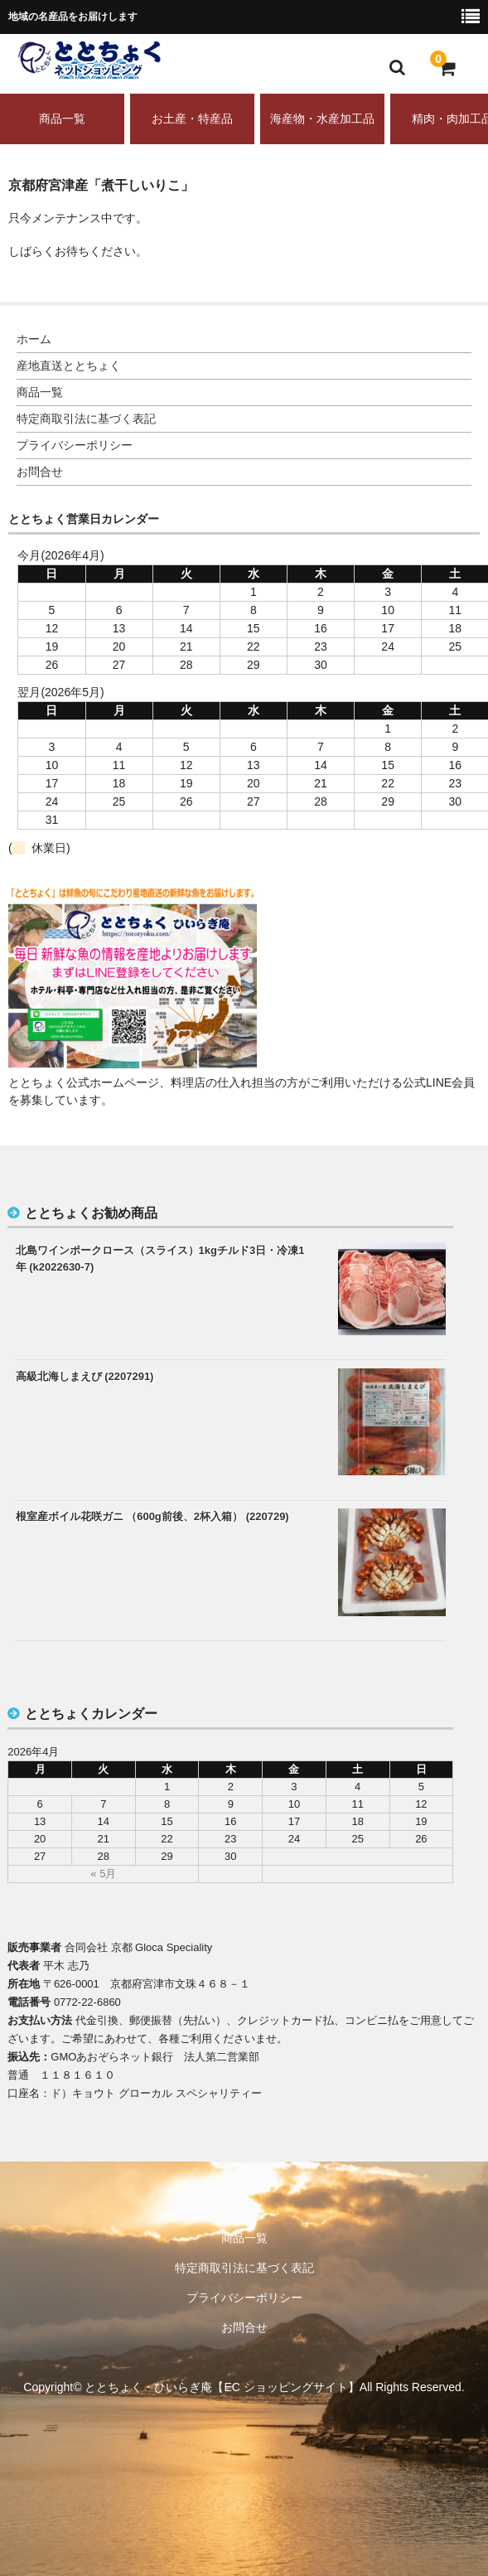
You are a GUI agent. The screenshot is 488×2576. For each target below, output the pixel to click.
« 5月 (103, 1873)
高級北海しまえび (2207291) (85, 1376)
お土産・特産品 (192, 118)
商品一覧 (62, 118)
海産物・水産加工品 (322, 118)
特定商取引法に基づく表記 (86, 418)
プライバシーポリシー (75, 445)
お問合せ (40, 471)
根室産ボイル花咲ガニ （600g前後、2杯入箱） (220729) (152, 1516)
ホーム (34, 339)
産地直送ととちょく (69, 365)
